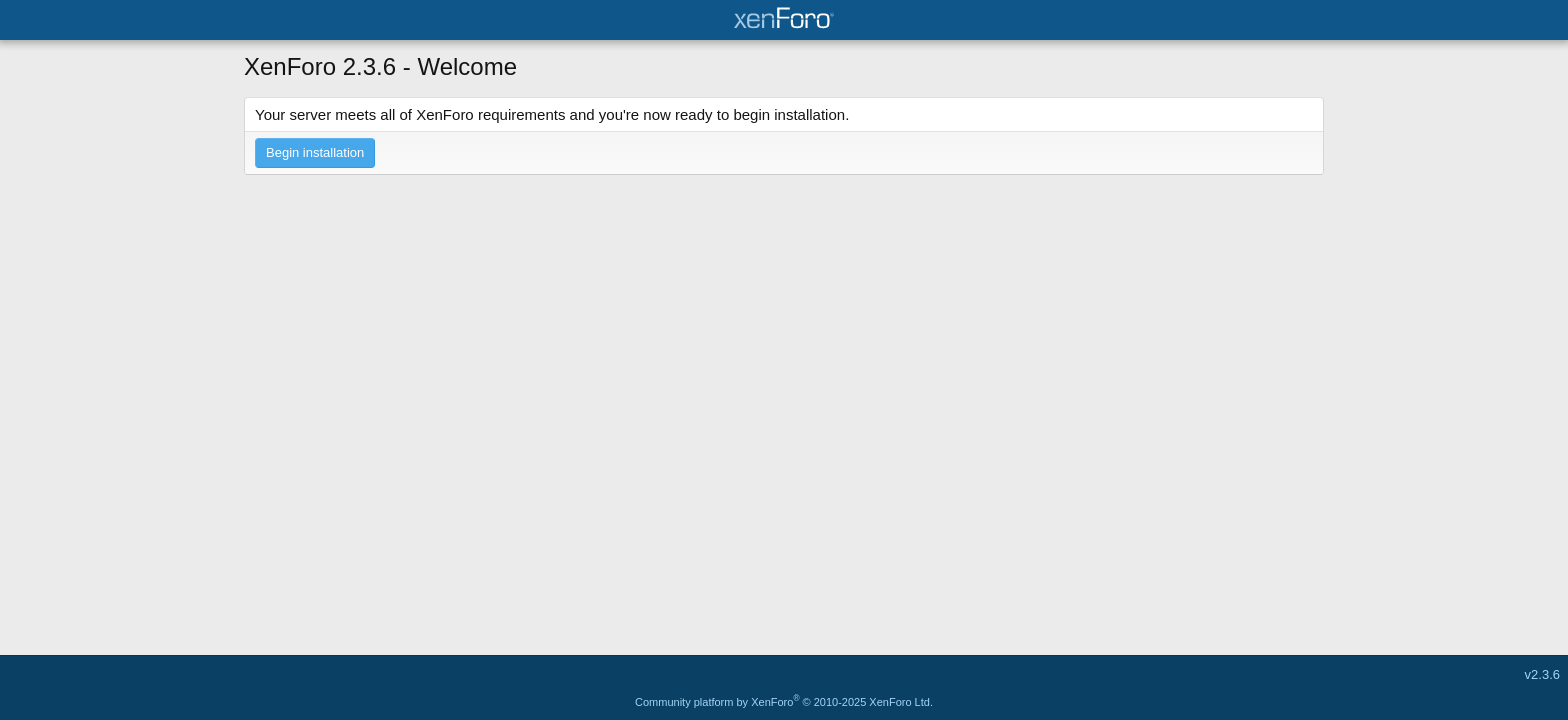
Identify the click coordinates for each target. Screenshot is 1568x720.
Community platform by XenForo (784, 702)
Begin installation (315, 152)
